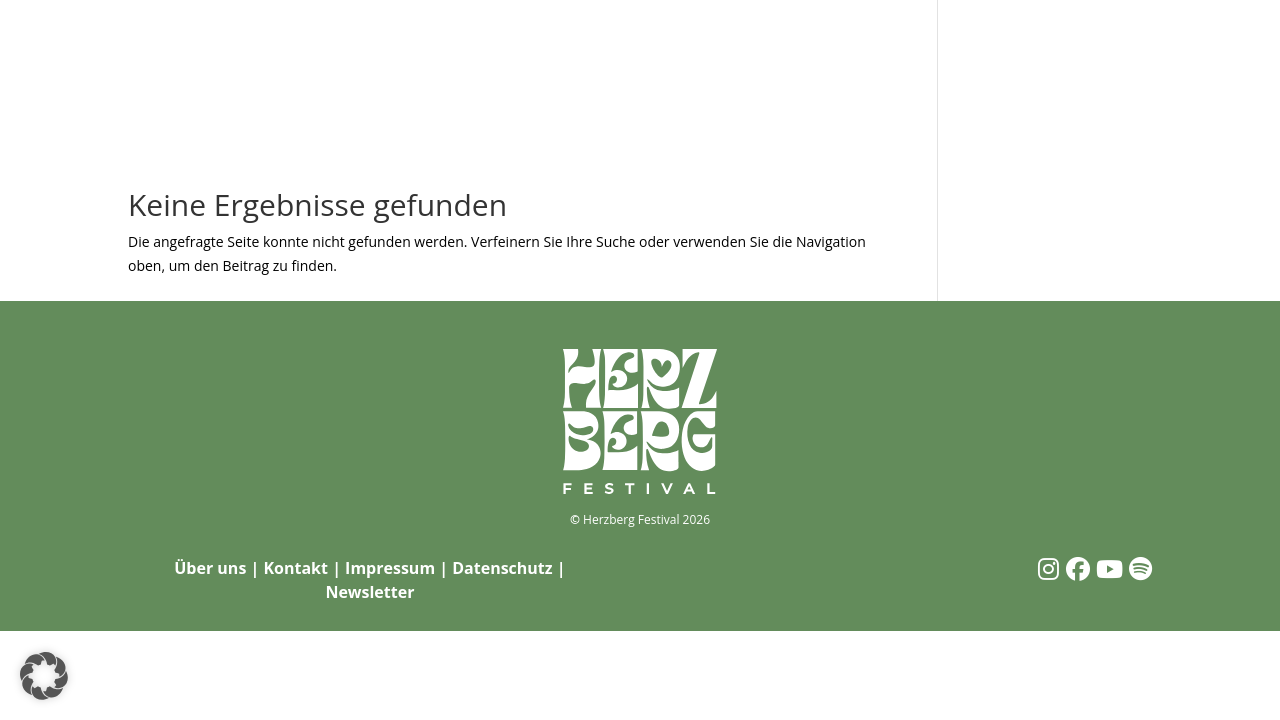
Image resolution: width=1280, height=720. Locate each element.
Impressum (390, 568)
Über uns (210, 568)
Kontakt (295, 568)
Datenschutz (502, 568)
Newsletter (369, 592)
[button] (44, 676)
